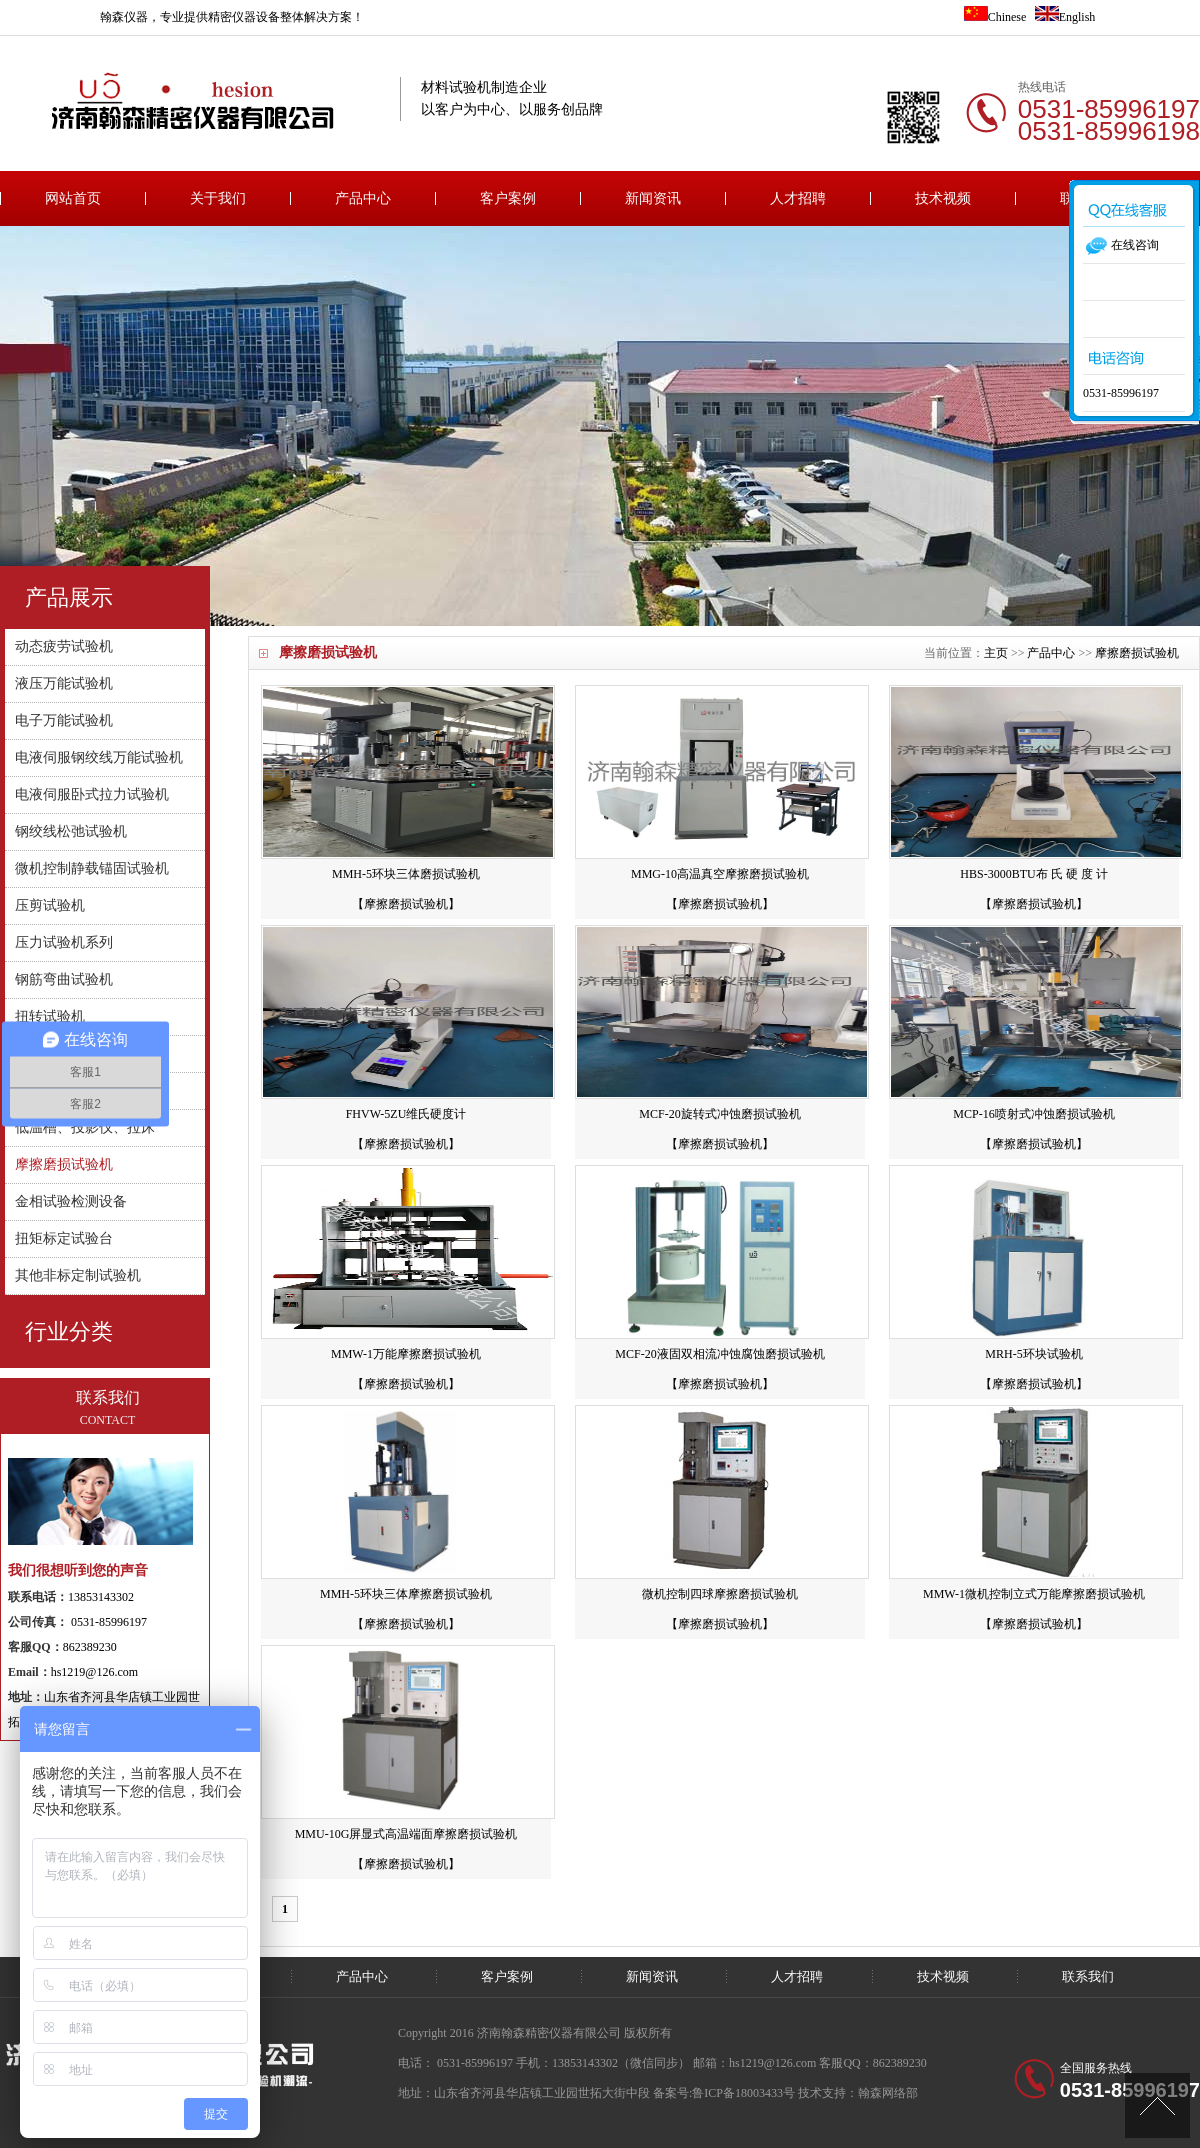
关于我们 (218, 198)
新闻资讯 (653, 198)
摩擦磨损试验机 (328, 652)
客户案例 (508, 198)
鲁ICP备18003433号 (743, 2093)
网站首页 (73, 198)
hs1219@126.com (94, 1672)
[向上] (1157, 2105)
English (1065, 17)
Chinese (995, 17)
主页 (996, 653)
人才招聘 (798, 198)
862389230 (90, 1647)
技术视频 (943, 198)
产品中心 (363, 198)
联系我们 (1088, 1976)
